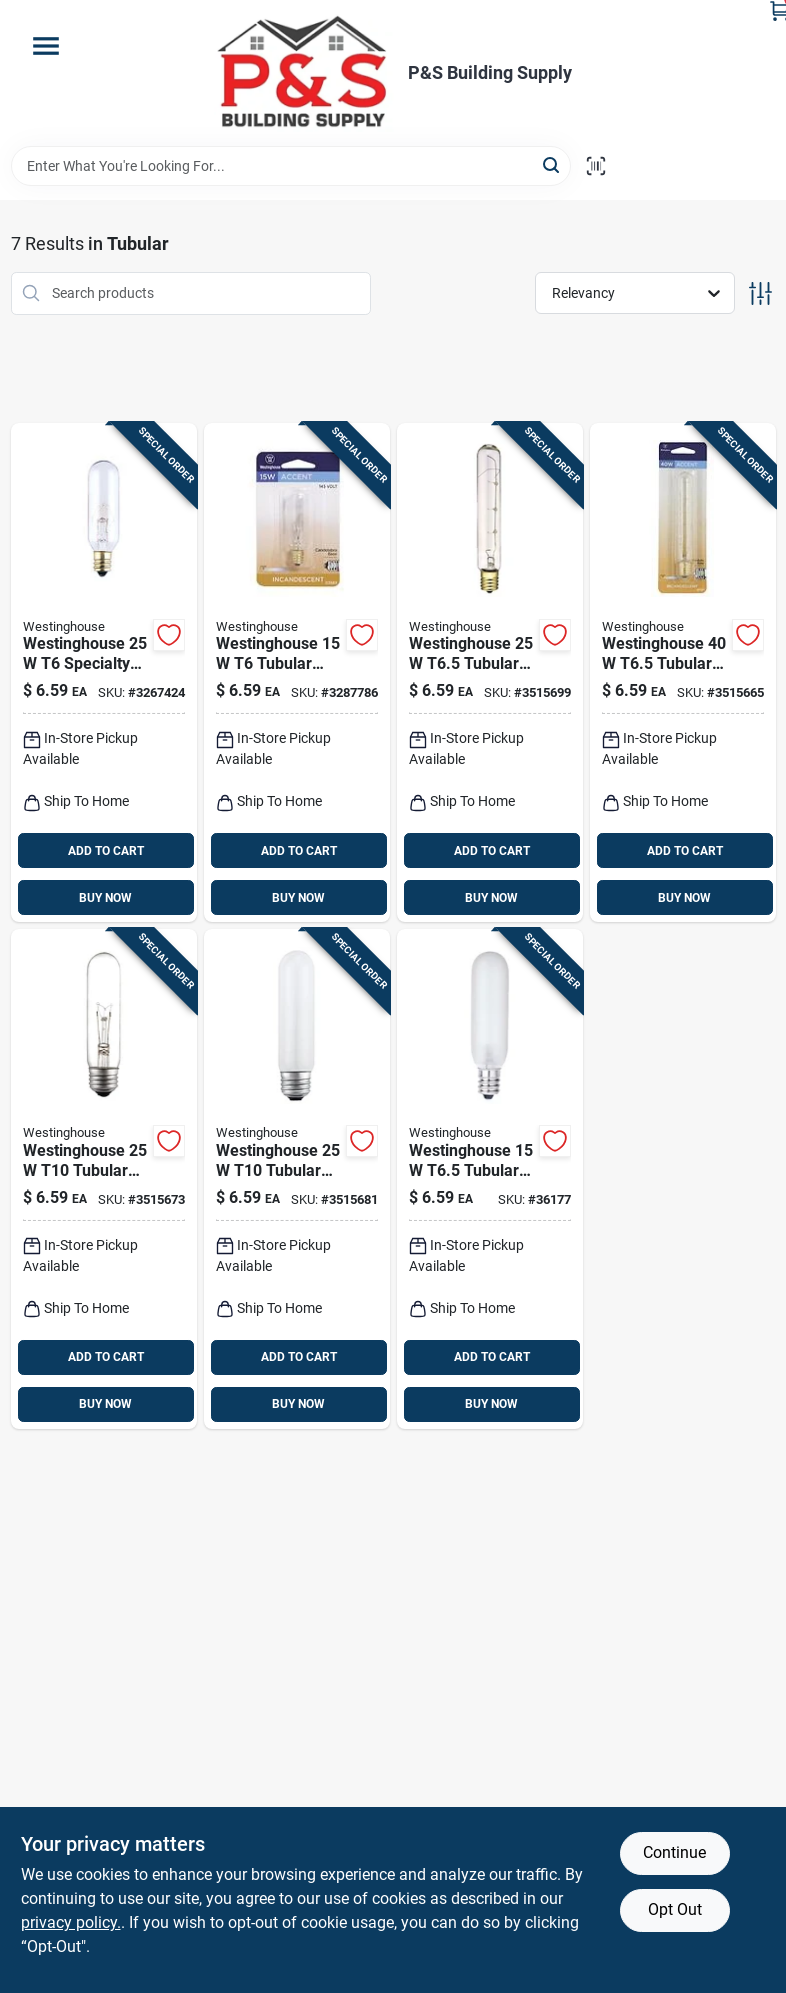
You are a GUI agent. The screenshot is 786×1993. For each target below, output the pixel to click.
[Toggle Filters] (760, 293)
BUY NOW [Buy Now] (105, 898)
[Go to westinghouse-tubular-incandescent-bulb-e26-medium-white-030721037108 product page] (104, 1179)
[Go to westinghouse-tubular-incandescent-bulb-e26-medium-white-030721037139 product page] (297, 1179)
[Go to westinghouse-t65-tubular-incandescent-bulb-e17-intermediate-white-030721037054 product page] (490, 673)
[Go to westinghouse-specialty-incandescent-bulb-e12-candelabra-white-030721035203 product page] (104, 673)
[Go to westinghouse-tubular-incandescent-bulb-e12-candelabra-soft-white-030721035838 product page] (297, 673)
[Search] (552, 164)
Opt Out (675, 1909)
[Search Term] (291, 166)
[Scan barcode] (596, 166)
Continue (674, 1852)
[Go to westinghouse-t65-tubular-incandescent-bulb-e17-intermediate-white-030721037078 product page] (683, 673)
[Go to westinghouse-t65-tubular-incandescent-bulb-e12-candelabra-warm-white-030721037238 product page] (490, 1179)
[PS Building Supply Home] (304, 73)
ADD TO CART (106, 851)
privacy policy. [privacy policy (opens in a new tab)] (71, 1922)
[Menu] (46, 46)
